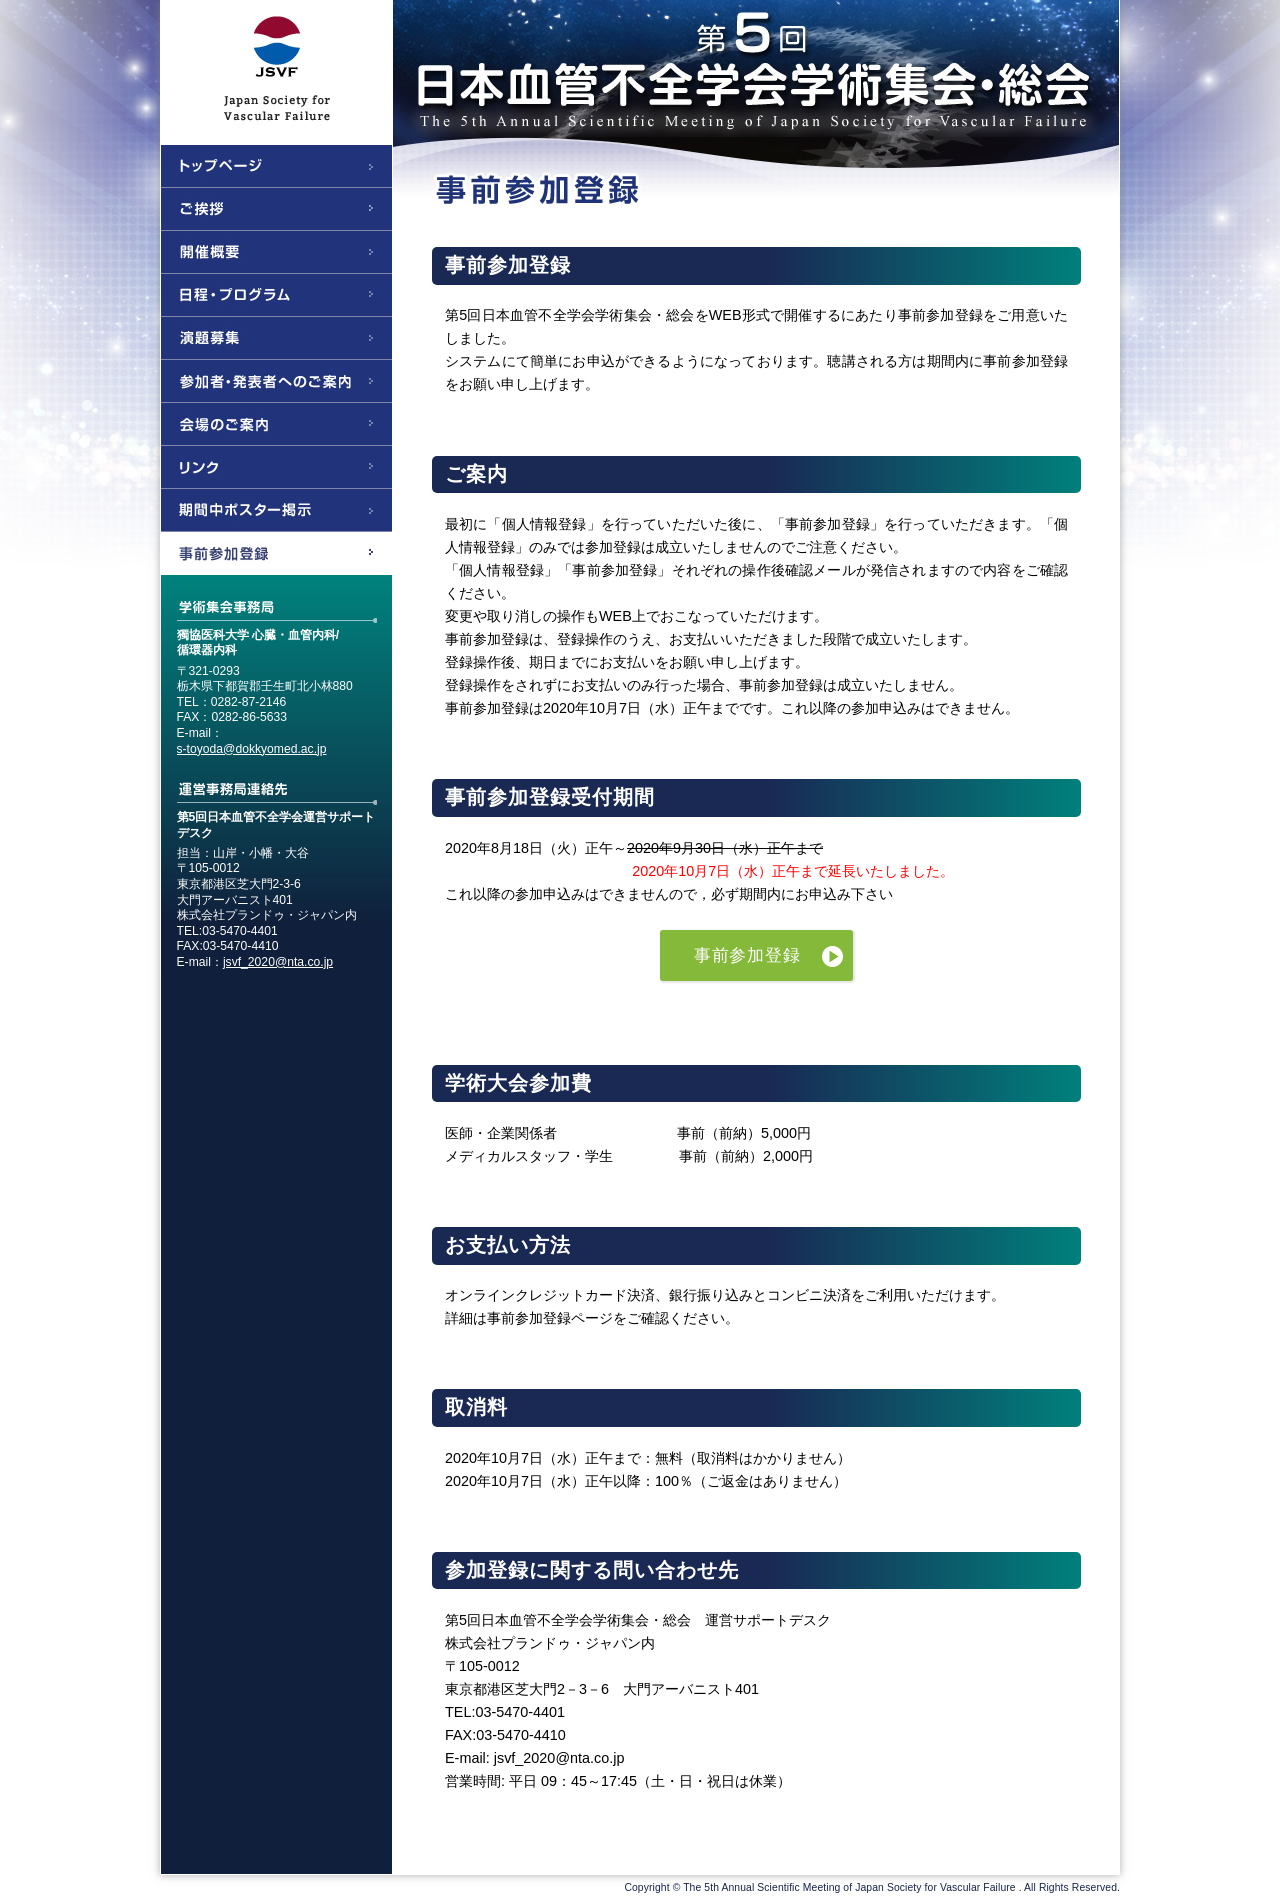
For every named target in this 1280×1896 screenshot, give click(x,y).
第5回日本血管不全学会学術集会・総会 (640, 65)
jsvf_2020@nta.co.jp (278, 962)
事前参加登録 (747, 955)
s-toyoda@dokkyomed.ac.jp (252, 749)
